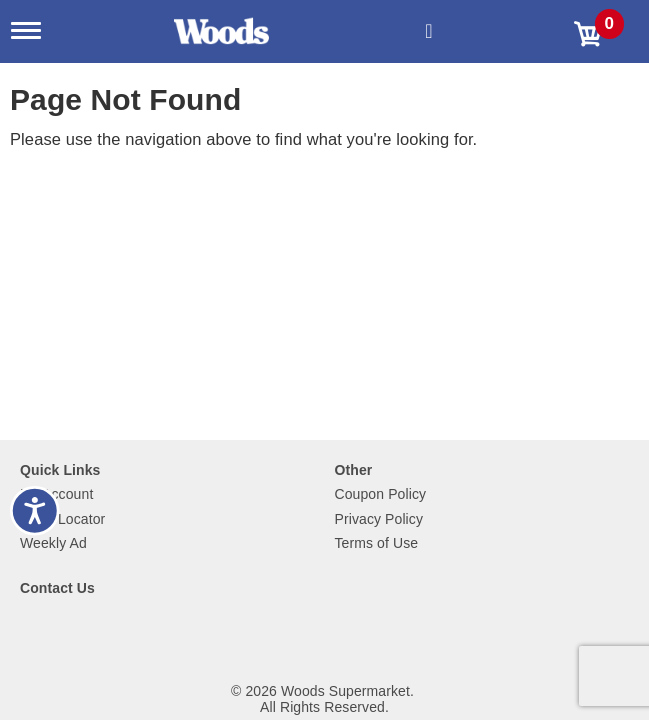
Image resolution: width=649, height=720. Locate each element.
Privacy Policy (379, 519)
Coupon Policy (381, 494)
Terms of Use (377, 543)
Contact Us (57, 588)
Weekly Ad (53, 543)
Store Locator (62, 519)
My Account (56, 494)
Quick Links (60, 470)
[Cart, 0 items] (603, 31)
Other (354, 470)
